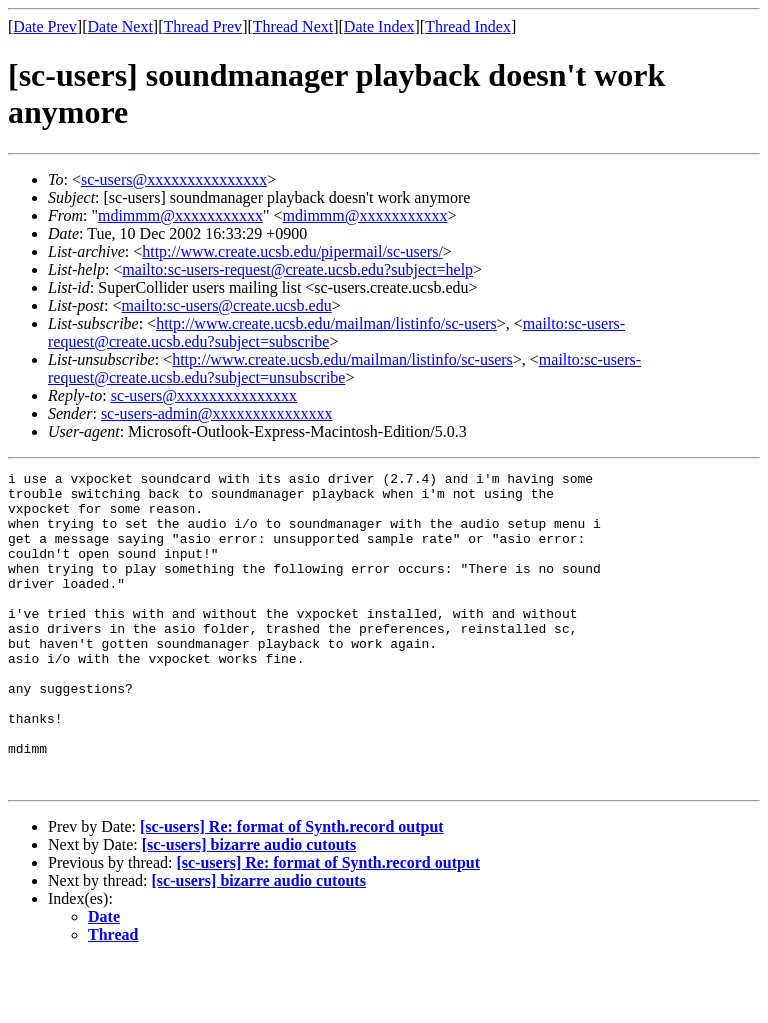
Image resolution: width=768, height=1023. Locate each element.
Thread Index (468, 26)
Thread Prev (202, 26)
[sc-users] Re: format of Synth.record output (292, 889)
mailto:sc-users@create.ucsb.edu (226, 305)
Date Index (379, 26)
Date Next (120, 26)
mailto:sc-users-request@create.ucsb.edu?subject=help (297, 269)
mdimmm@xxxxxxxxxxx (180, 215)
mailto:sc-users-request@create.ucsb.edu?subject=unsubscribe (344, 368)
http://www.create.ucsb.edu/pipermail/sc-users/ (292, 251)
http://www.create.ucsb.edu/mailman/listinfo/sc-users (326, 323)
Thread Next (293, 26)
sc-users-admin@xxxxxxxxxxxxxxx (217, 413)
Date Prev (45, 26)
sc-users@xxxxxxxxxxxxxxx (174, 179)
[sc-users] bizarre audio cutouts (249, 907)
